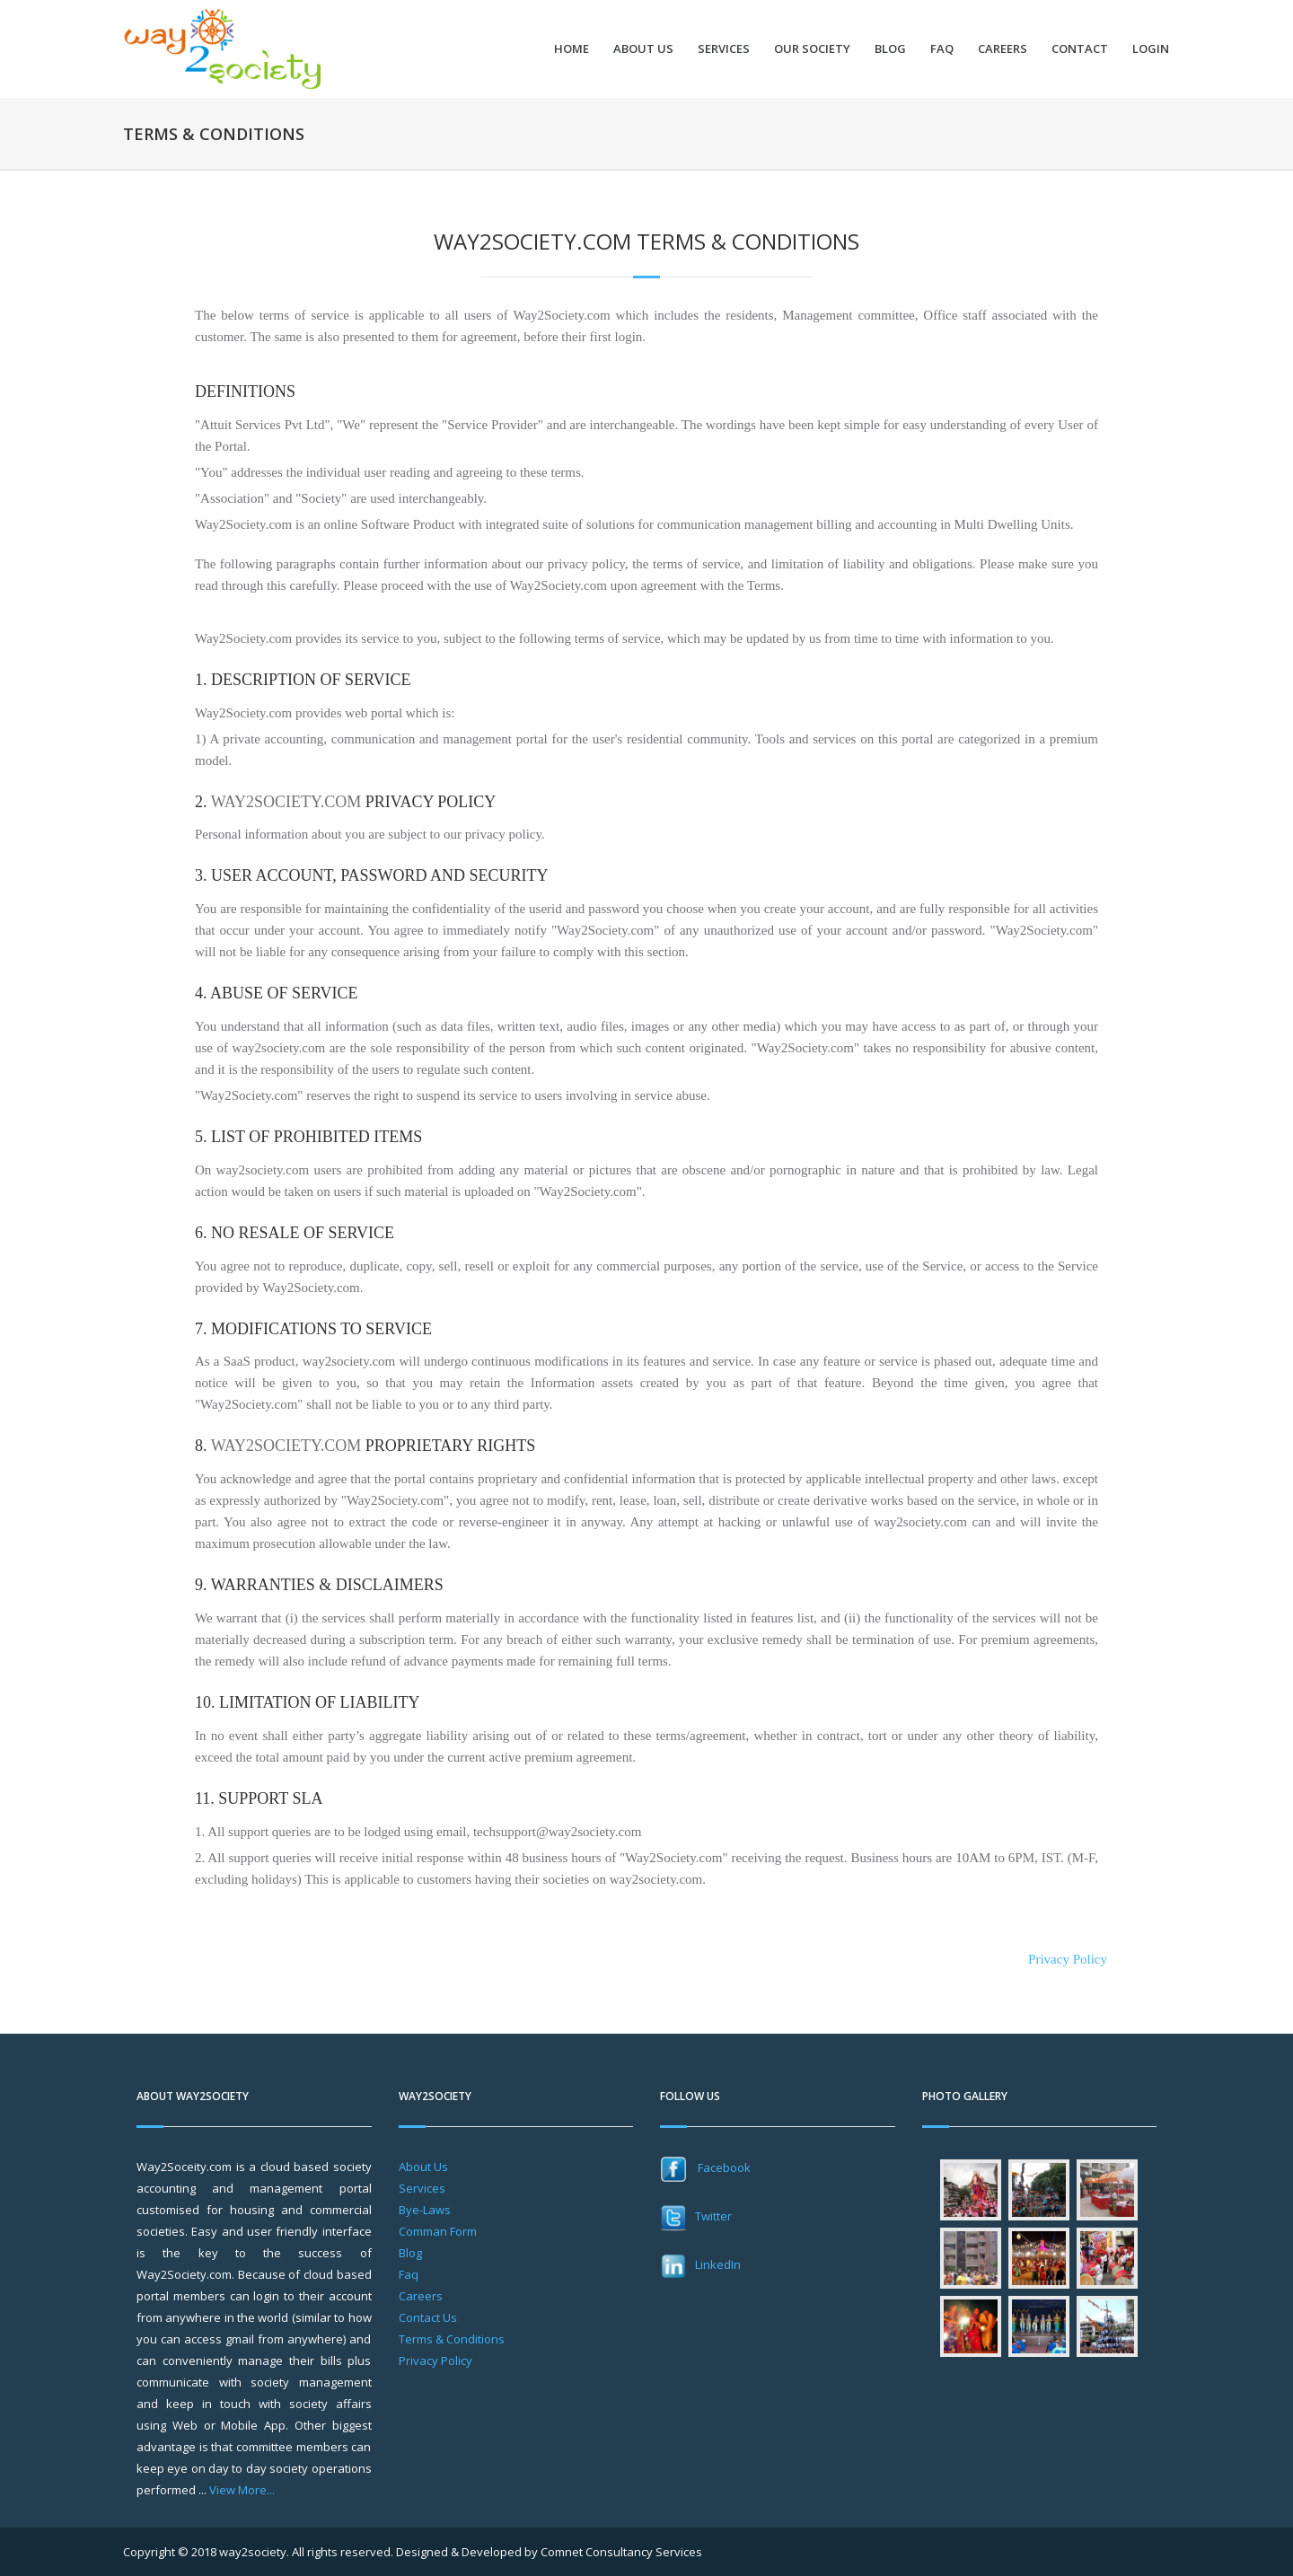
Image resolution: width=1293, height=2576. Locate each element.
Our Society (812, 49)
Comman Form (438, 2231)
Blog (890, 49)
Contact (1079, 49)
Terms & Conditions (452, 2339)
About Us (643, 49)
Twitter (696, 2216)
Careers (1002, 49)
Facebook (705, 2167)
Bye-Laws (425, 2210)
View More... (242, 2490)
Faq (408, 2274)
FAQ (942, 49)
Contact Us (428, 2317)
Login (1150, 49)
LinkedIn (700, 2264)
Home (571, 49)
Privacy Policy (1067, 1959)
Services (724, 49)
